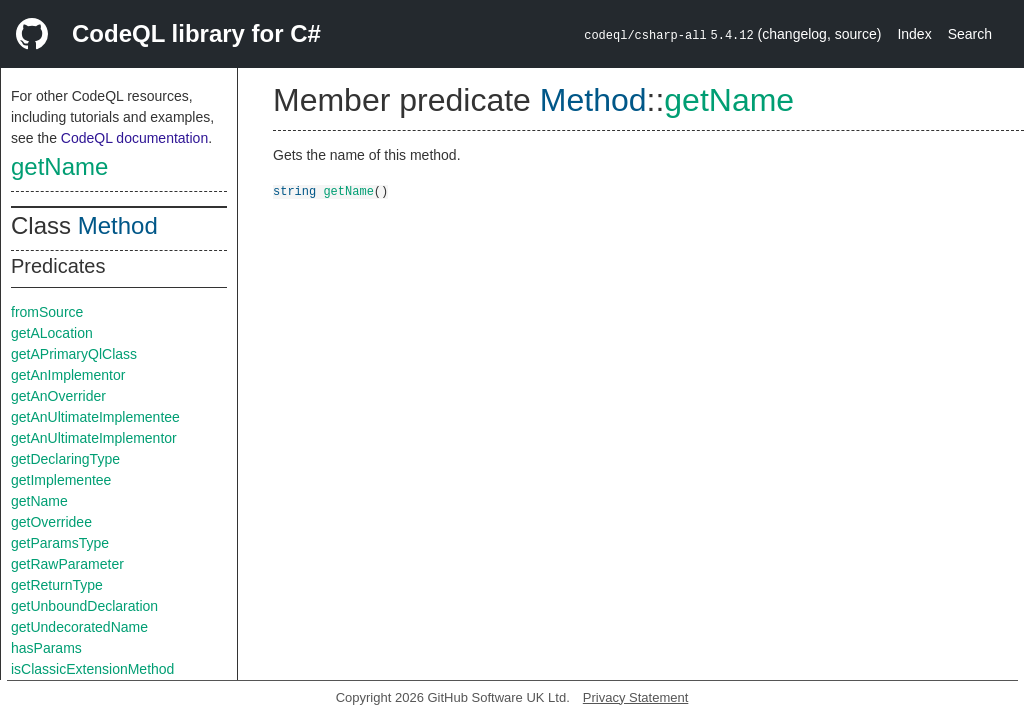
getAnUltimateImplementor (94, 438)
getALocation (52, 333)
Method (118, 225)
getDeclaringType (65, 459)
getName (59, 166)
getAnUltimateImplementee (95, 417)
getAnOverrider (58, 396)
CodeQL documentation (134, 138)
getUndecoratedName (79, 627)
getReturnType (57, 585)
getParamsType (60, 543)
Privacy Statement (636, 697)
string (294, 190)
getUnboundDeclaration (84, 606)
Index (914, 34)
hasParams (46, 648)
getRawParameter (67, 564)
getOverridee (51, 522)
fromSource (47, 312)
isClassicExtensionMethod (92, 669)
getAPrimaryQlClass (74, 354)
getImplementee (61, 480)
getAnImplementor (68, 375)
